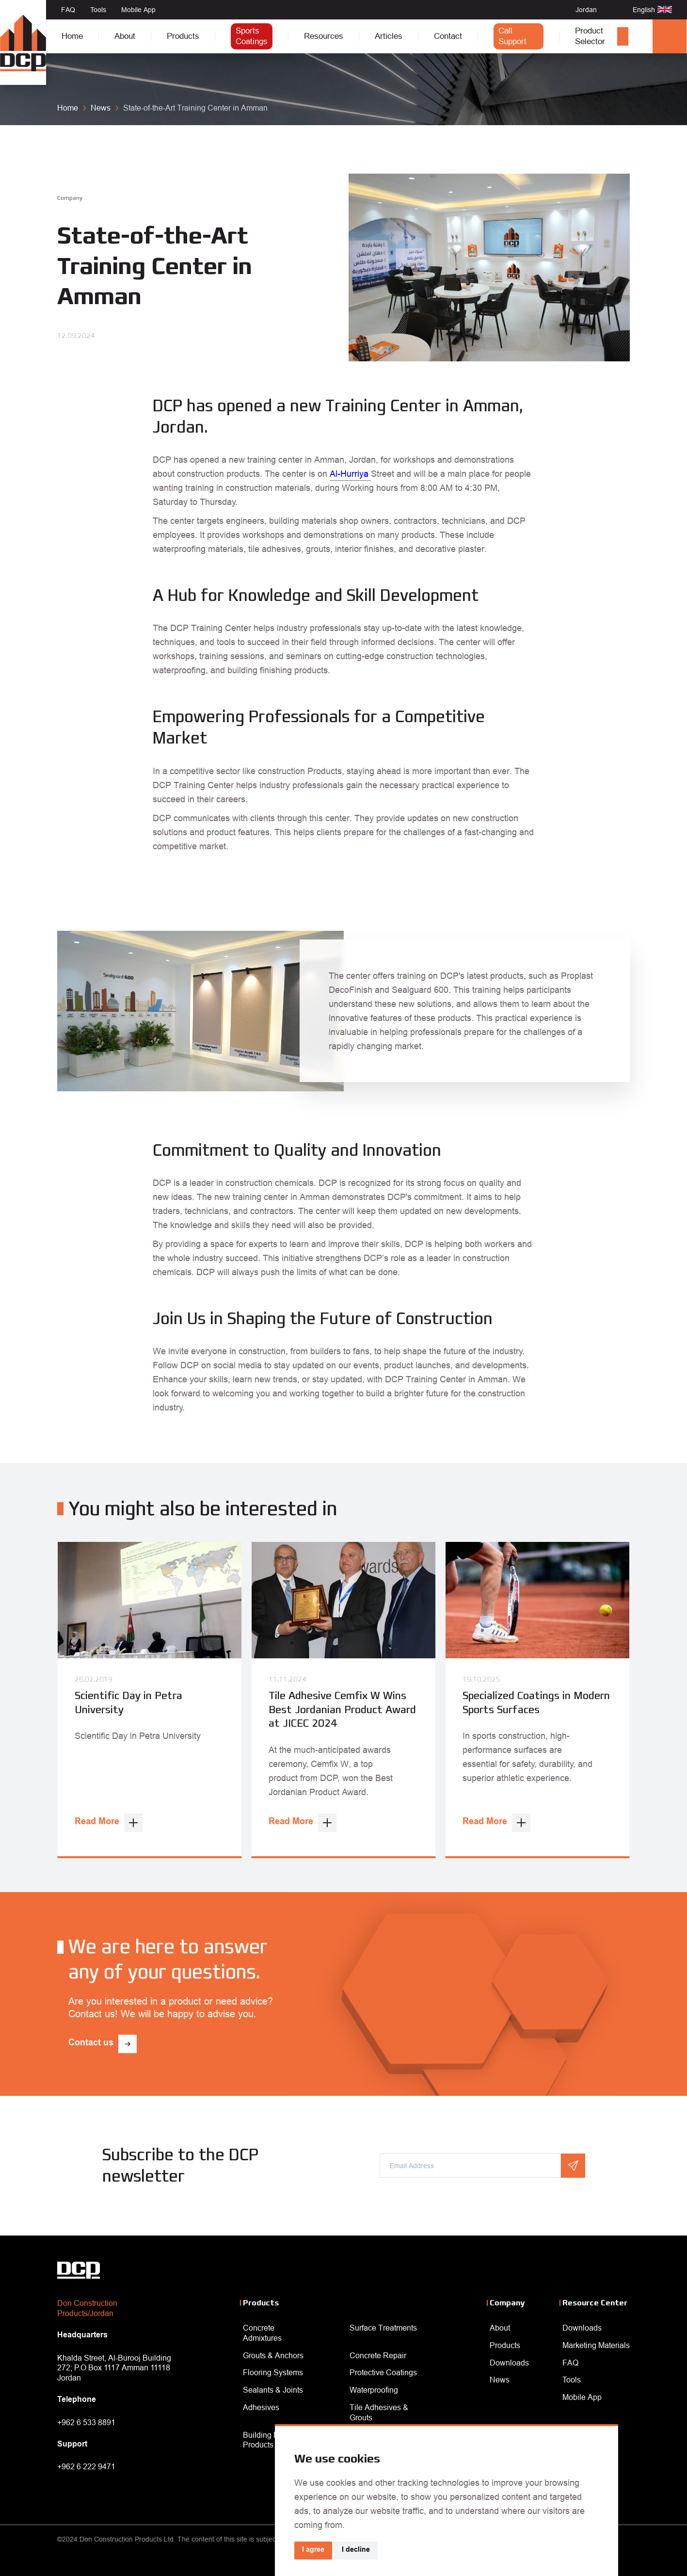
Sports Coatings (252, 36)
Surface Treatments (383, 2327)
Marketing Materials (596, 2345)
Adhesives (261, 2407)
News (500, 2379)
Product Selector (590, 36)
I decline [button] (356, 2550)
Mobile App (138, 10)
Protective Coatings (383, 2372)
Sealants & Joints (273, 2389)
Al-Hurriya (350, 474)
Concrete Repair (378, 2355)
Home (72, 36)
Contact (448, 36)
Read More (97, 1822)
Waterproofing (374, 2389)
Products (183, 36)
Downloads (509, 2362)
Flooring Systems (273, 2372)
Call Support (512, 36)
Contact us (90, 2043)
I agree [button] (313, 2550)
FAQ (68, 10)
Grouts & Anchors (273, 2355)
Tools (98, 10)
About (124, 36)
